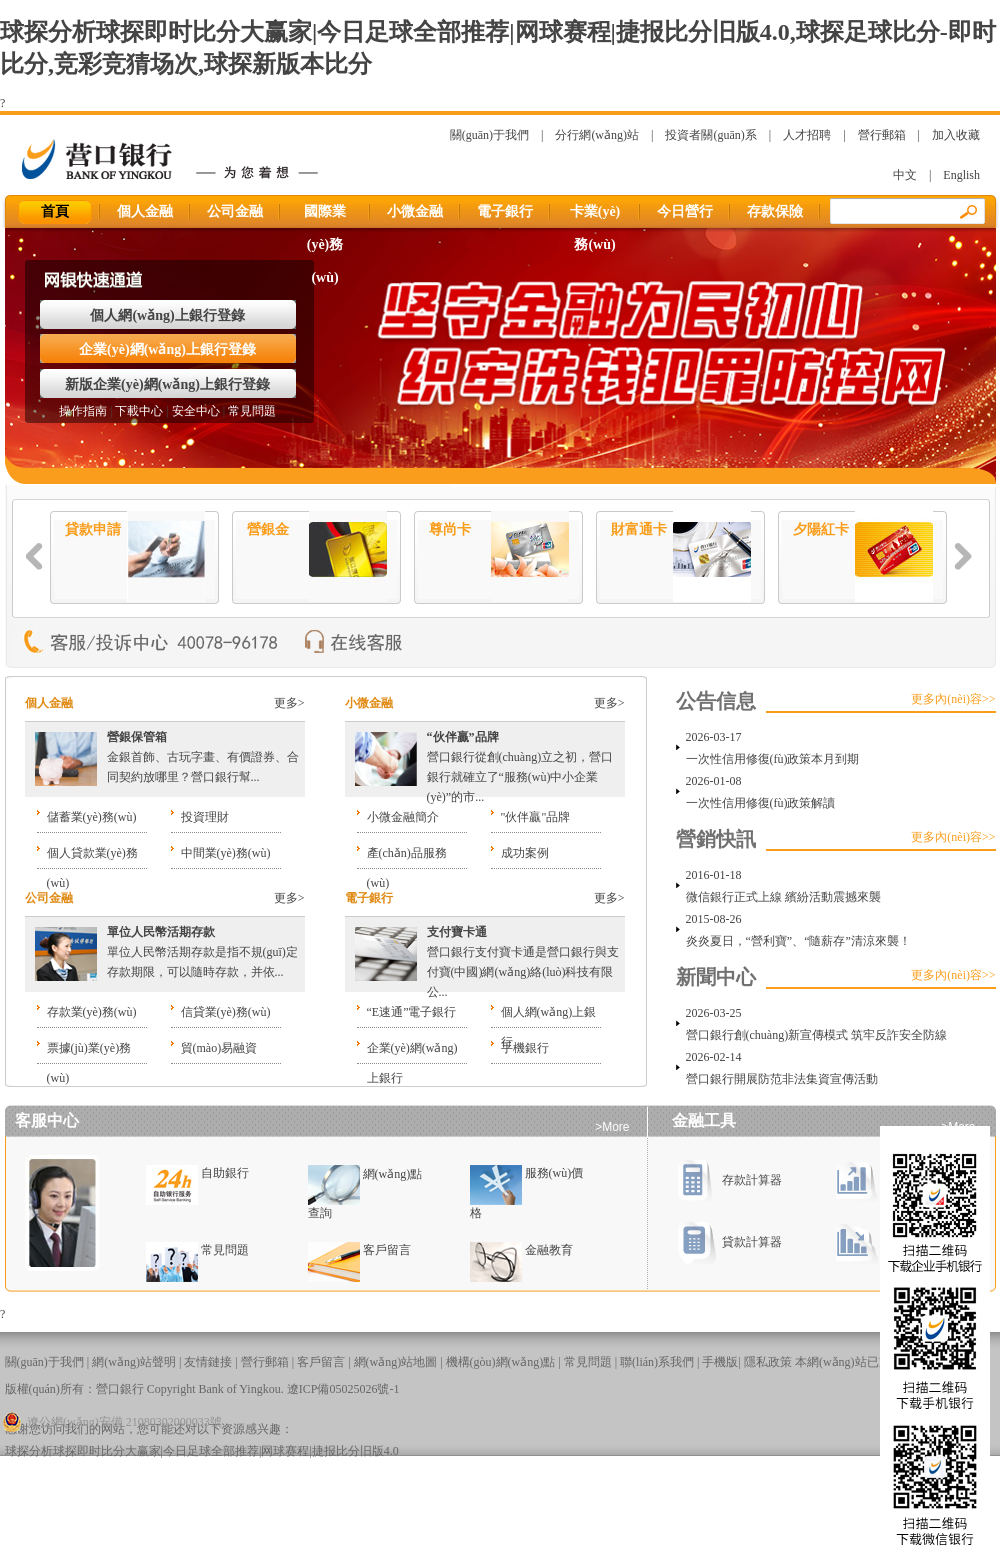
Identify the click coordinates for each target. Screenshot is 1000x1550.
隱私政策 (768, 1362)
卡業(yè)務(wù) (595, 216)
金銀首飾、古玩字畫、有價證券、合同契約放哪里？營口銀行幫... (203, 757)
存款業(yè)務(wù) (92, 1012)
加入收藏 (956, 135)
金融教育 (549, 1250)
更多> (289, 703)
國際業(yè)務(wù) (325, 216)
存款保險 (775, 211)
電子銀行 (505, 211)
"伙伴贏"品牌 (536, 817)
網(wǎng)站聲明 (134, 1362)
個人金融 (145, 211)
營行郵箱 (882, 135)
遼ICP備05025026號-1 (343, 1389)
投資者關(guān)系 (710, 135)
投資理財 (205, 817)
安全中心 (196, 411)
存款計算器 (729, 1180)
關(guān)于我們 (489, 135)
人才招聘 (807, 135)
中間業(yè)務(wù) (226, 853)
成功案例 (525, 853)
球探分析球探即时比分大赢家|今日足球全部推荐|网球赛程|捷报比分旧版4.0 (202, 1451)
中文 (905, 175)
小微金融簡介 (403, 817)
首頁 (55, 211)
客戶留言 (387, 1250)
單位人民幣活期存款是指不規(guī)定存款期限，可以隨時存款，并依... (202, 952)
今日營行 (685, 211)
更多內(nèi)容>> (953, 699)
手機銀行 (525, 1048)
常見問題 (252, 411)
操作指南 (83, 411)
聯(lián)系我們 (657, 1362)
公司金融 (235, 211)
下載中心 (139, 411)
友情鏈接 (208, 1362)
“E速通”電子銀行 (412, 1012)
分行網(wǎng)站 (597, 135)
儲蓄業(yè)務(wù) (92, 817)
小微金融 (415, 211)
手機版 (720, 1362)
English (961, 175)
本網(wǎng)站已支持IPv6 (860, 1362)
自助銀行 (225, 1173)
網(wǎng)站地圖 (396, 1362)
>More (612, 1127)
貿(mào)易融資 (219, 1048)
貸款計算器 (729, 1242)
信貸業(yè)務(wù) (226, 1012)
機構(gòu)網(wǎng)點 (501, 1362)
